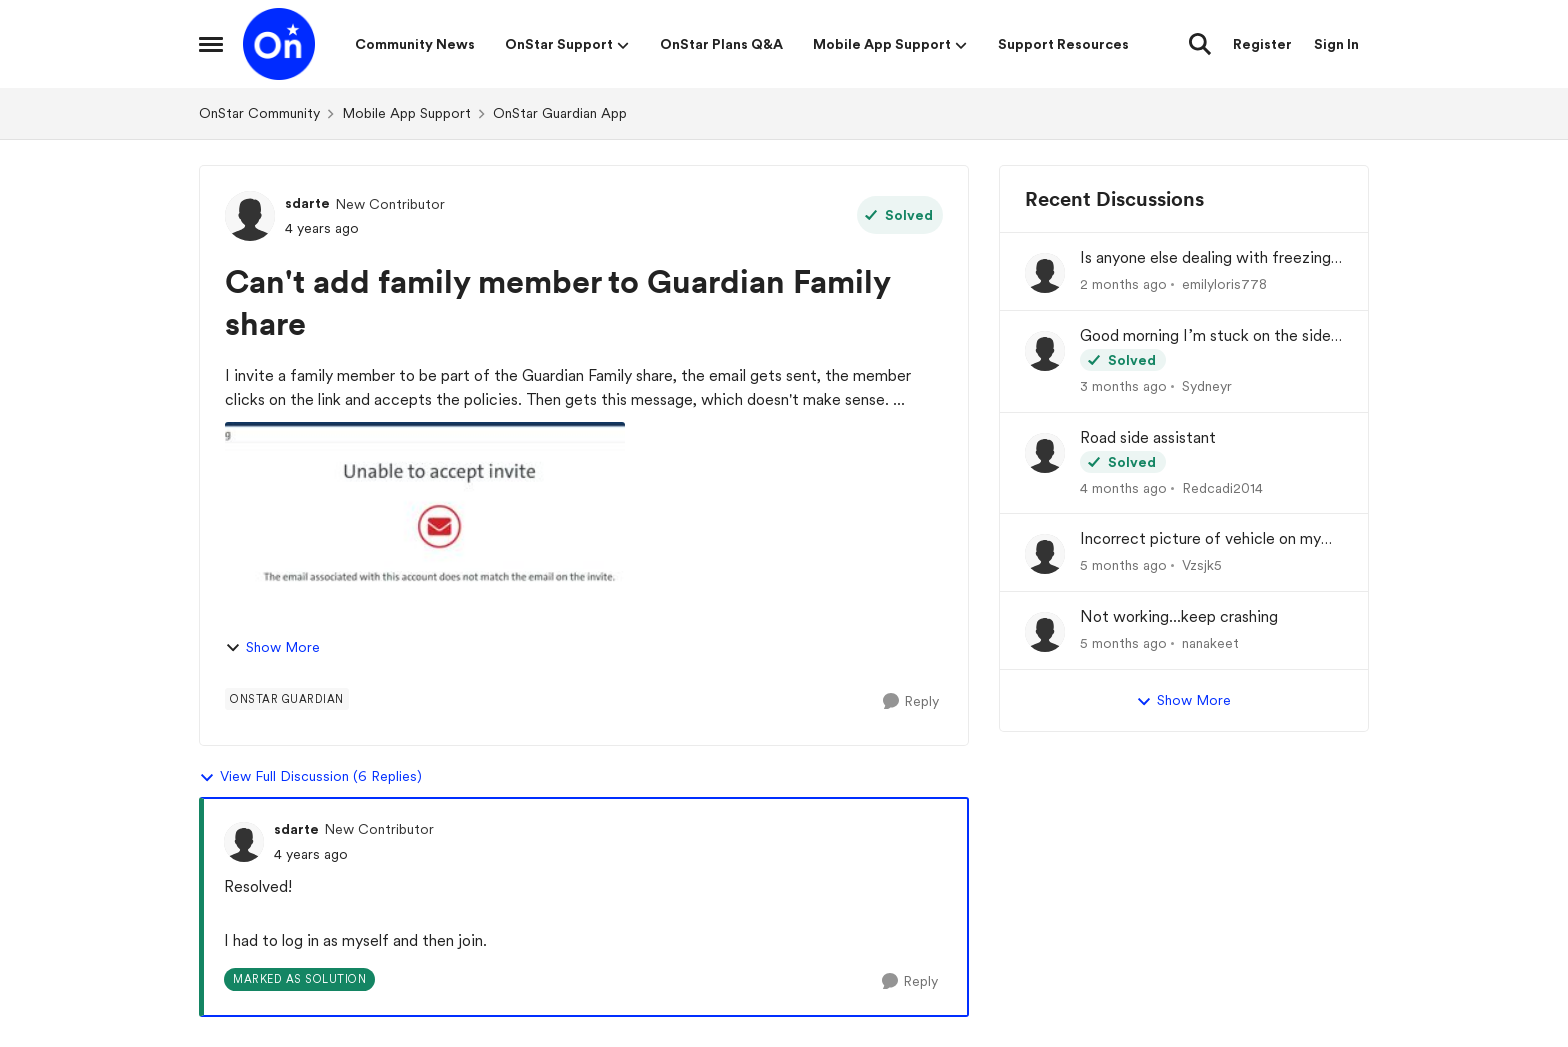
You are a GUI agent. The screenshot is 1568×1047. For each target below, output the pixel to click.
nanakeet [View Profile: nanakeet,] (1210, 643)
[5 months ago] (1123, 565)
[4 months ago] (1123, 487)
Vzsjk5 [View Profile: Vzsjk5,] (1202, 565)
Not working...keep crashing (1179, 616)
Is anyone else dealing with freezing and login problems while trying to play (1205, 258)
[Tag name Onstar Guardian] (287, 699)
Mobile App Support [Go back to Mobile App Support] (406, 113)
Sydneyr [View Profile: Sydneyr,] (1207, 386)
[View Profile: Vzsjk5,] (1045, 554)
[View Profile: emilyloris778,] (1045, 273)
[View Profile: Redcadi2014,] (1045, 453)
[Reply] (911, 701)
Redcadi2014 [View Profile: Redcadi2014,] (1222, 487)
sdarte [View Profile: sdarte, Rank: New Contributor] (307, 203)
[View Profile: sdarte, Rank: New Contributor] (250, 216)
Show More (272, 647)
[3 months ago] (1123, 386)
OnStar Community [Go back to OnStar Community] (259, 113)
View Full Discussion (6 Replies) (310, 777)
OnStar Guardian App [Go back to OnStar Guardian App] (560, 113)
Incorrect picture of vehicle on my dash (1200, 539)
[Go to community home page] (279, 44)
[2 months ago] (1123, 284)
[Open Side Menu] (211, 44)
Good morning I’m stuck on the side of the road (1205, 336)
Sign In (1336, 44)
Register (1262, 44)
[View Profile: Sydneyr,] (1045, 351)
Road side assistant (1148, 437)
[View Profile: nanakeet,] (1045, 632)
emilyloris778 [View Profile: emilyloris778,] (1224, 284)
